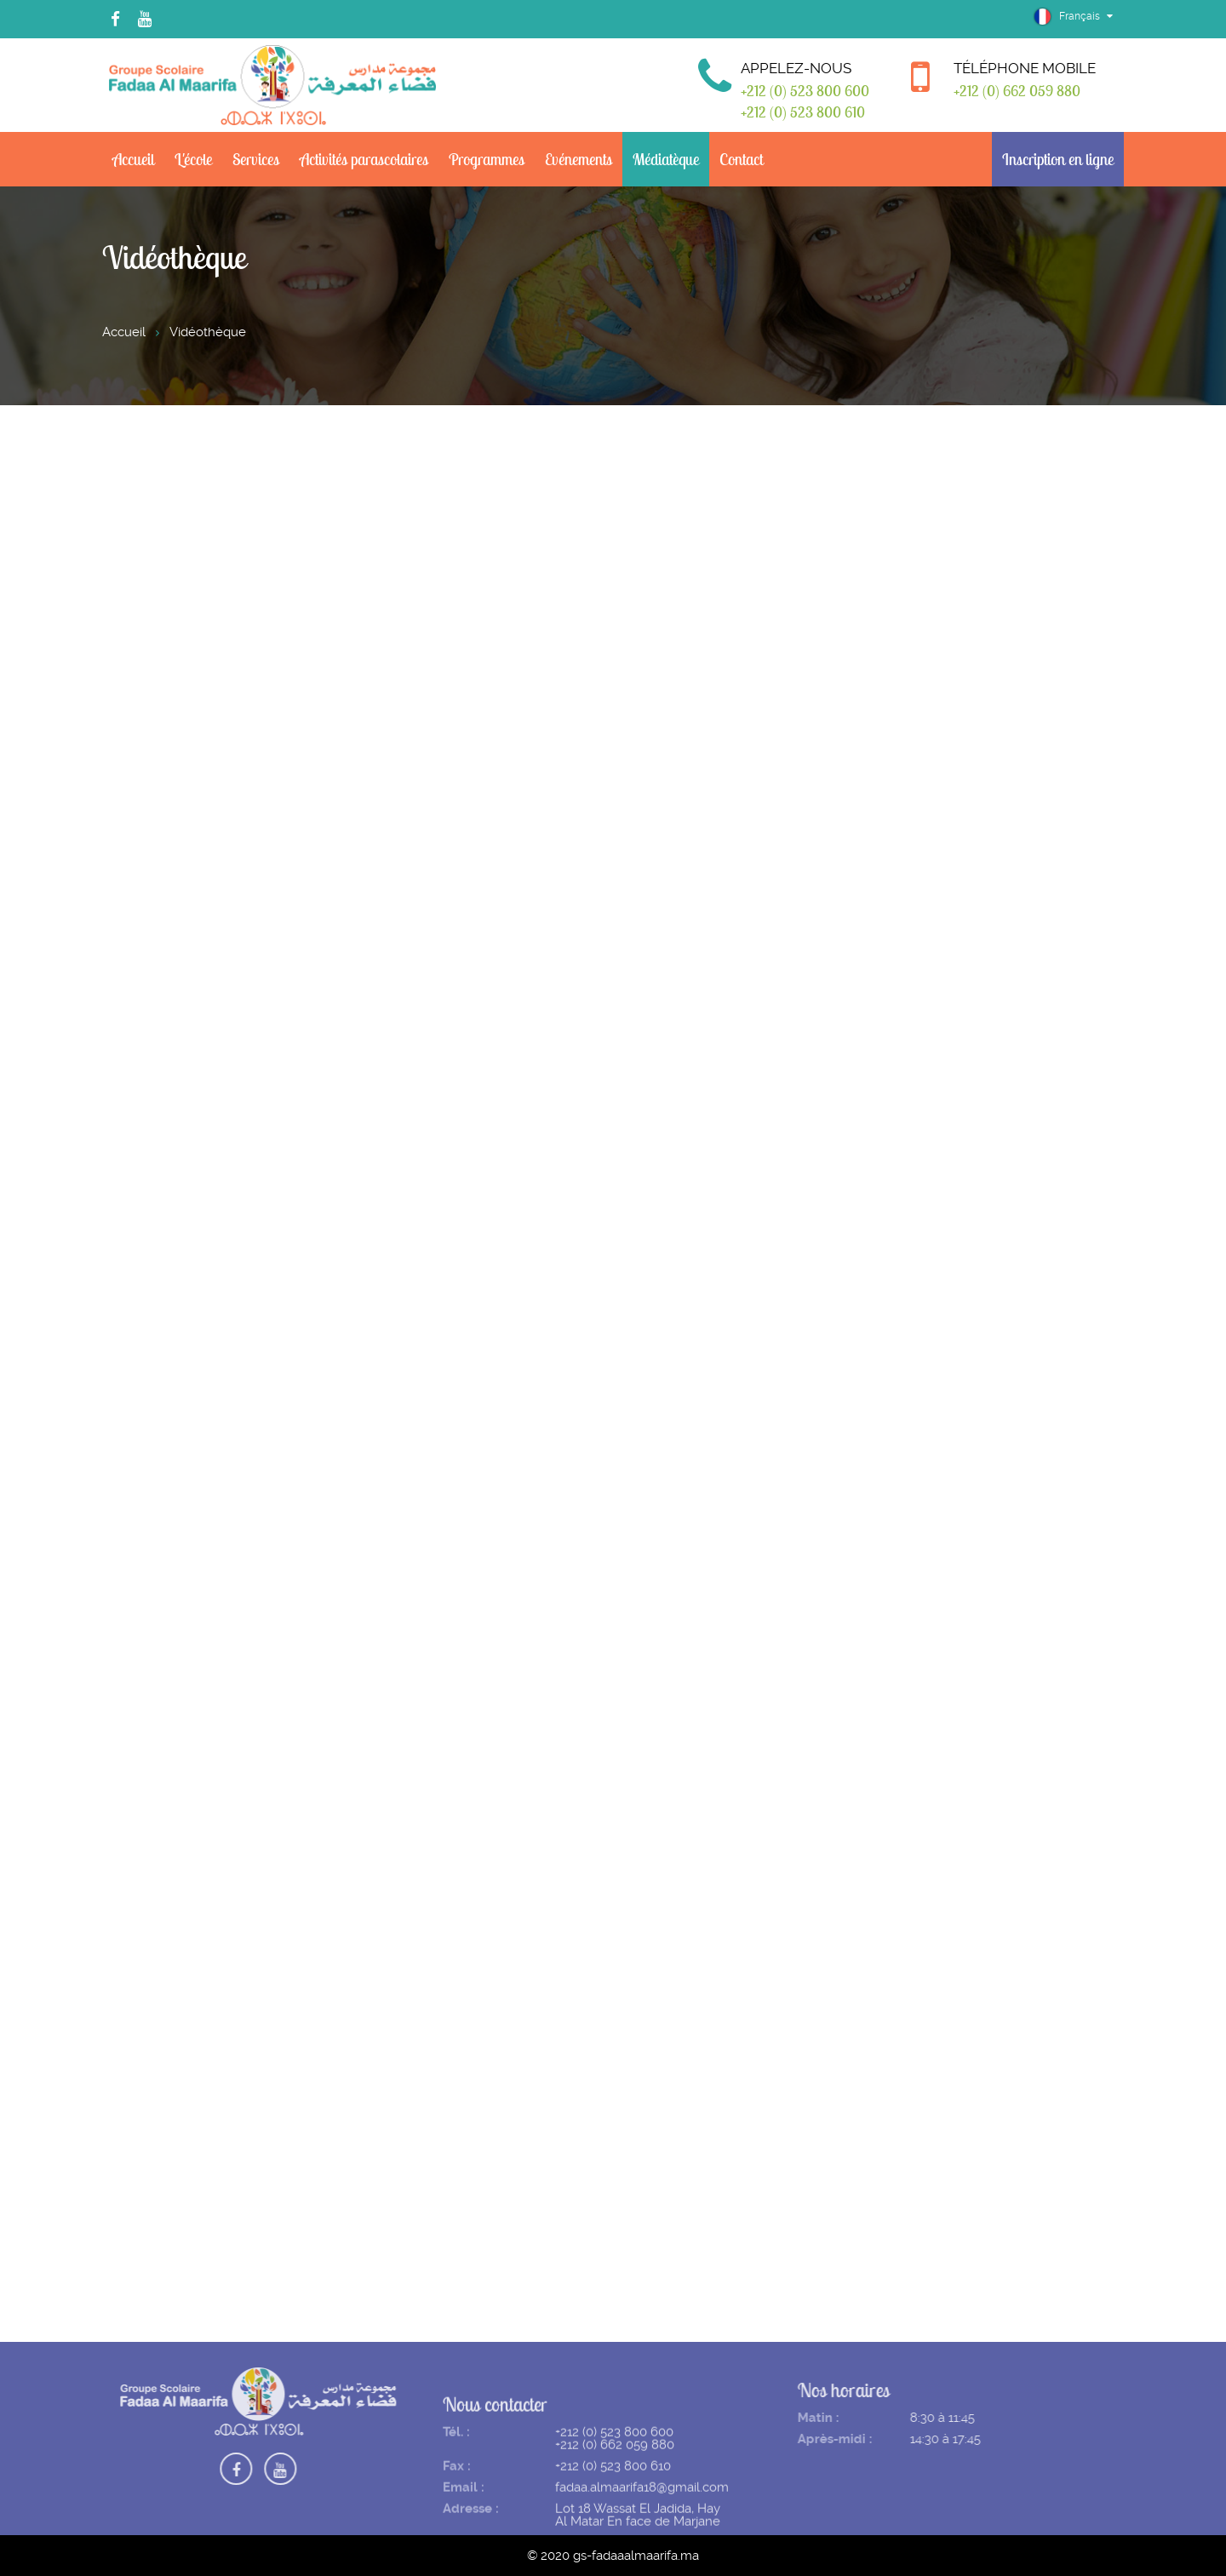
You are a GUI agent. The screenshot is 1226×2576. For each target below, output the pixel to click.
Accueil (133, 159)
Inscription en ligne (1058, 159)
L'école (193, 159)
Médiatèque (666, 159)
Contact (741, 159)
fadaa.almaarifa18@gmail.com (642, 2505)
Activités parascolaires (364, 159)
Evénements (578, 159)
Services (255, 159)
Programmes (486, 159)
